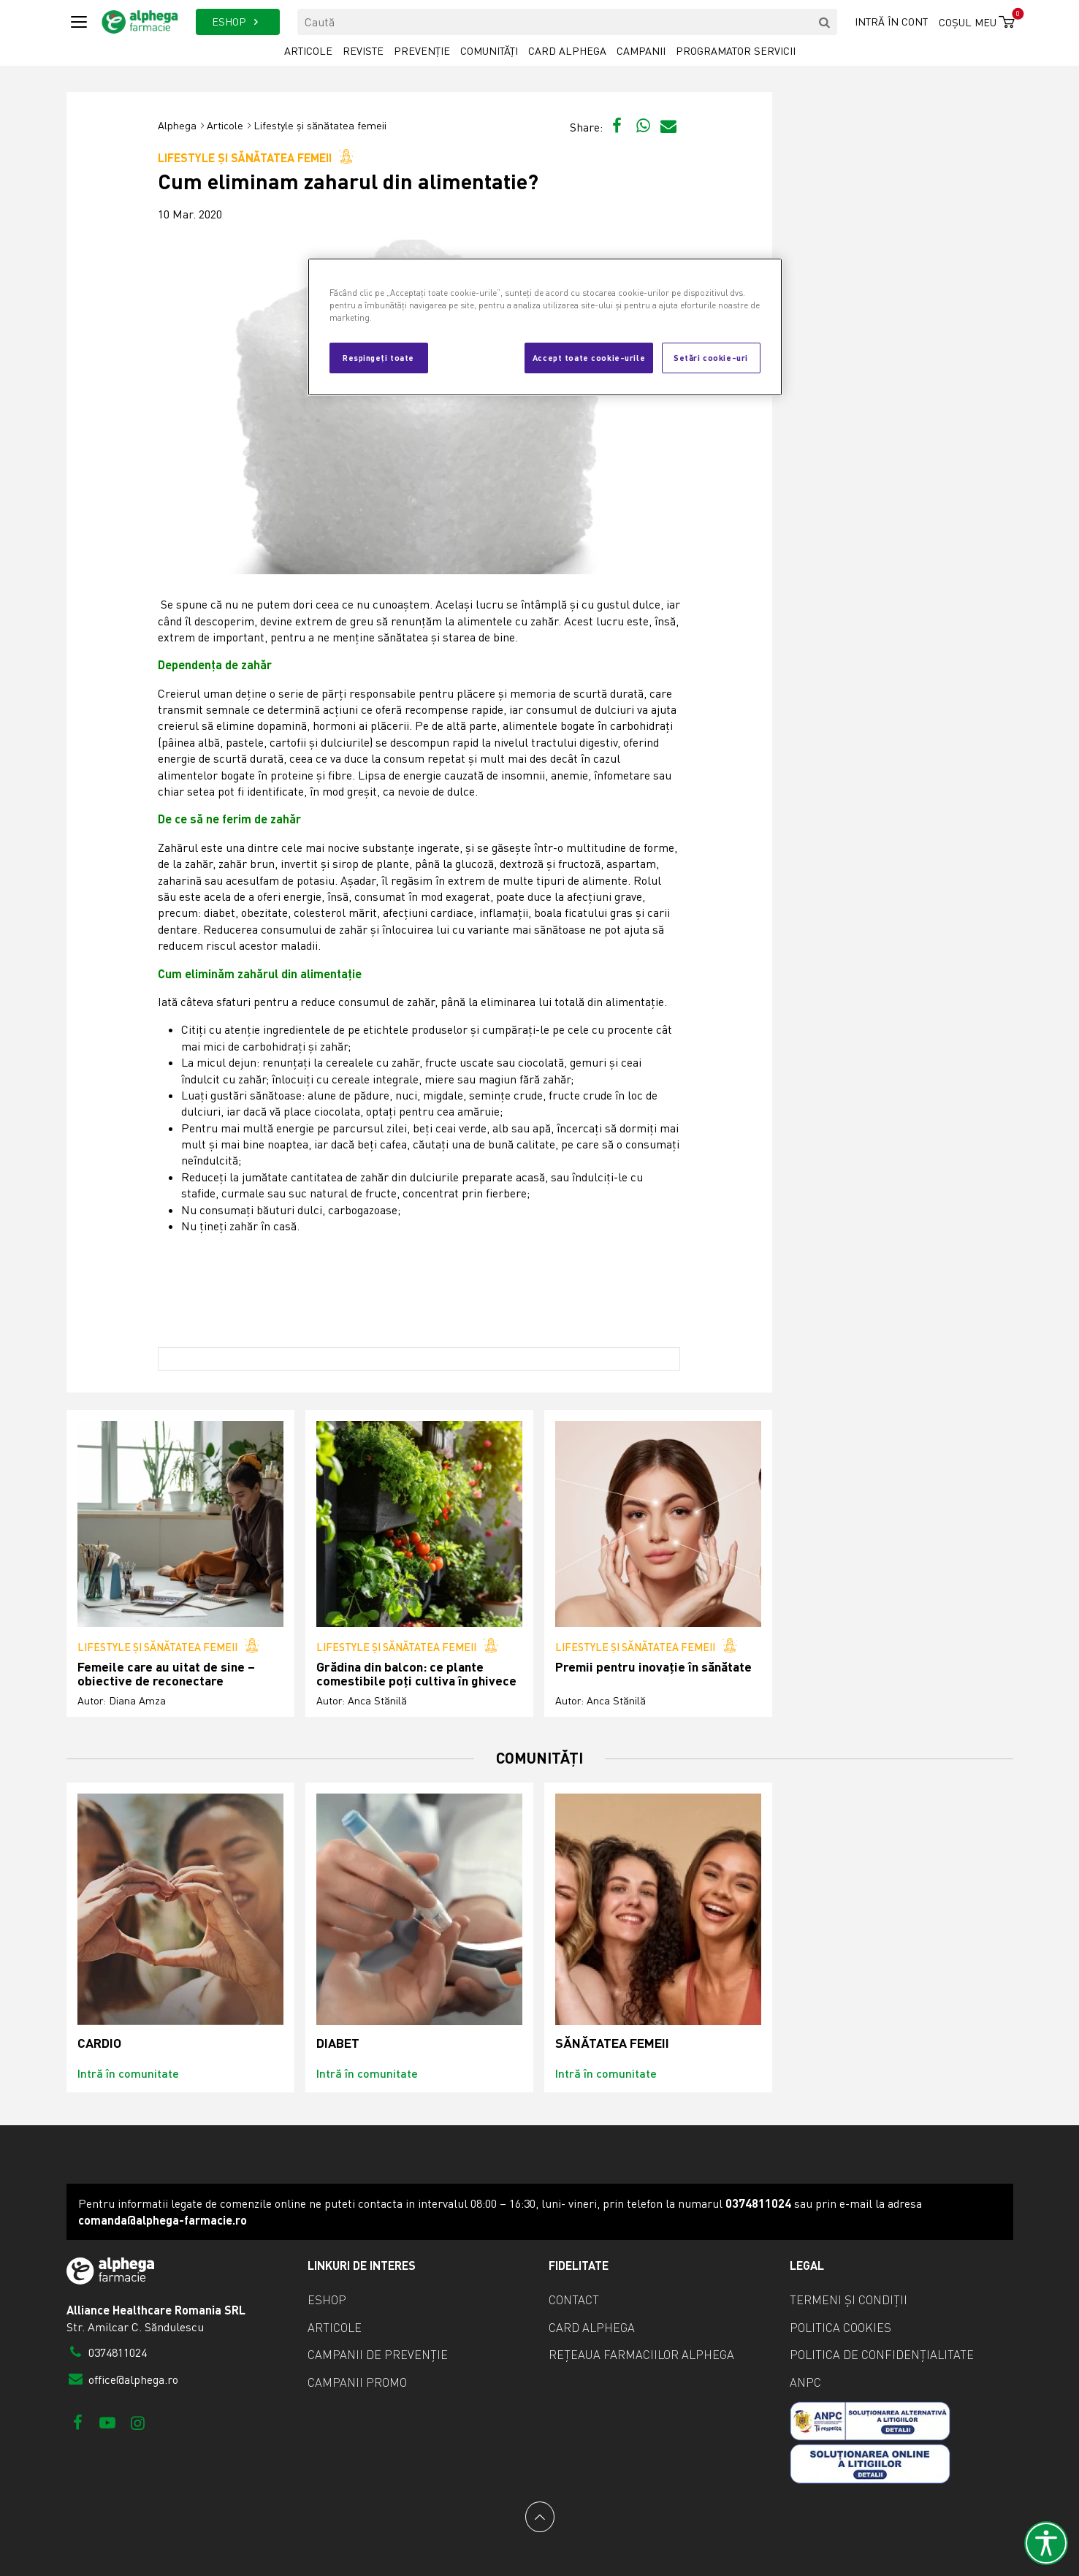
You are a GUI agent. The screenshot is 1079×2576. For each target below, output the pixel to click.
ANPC (805, 2382)
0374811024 (107, 2352)
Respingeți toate (378, 357)
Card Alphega (567, 51)
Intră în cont (891, 21)
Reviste (363, 51)
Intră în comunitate (128, 2073)
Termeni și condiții (848, 2300)
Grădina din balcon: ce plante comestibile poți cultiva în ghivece (416, 1674)
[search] (824, 22)
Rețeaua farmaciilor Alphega (641, 2354)
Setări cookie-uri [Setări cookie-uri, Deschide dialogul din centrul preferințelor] (711, 357)
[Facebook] (77, 2422)
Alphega (177, 125)
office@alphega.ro (122, 2379)
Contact (574, 2300)
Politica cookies (840, 2327)
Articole (308, 51)
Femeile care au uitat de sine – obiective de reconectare (166, 1674)
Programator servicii (736, 51)
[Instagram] (137, 2422)
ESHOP (238, 21)
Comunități (489, 51)
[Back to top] (539, 2516)
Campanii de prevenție (378, 2354)
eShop (327, 2300)
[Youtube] (107, 2422)
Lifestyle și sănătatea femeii (319, 125)
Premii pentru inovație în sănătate (653, 1667)
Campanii (641, 51)
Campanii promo (357, 2382)
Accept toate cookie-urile (589, 357)
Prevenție (422, 51)
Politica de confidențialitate (882, 2354)
